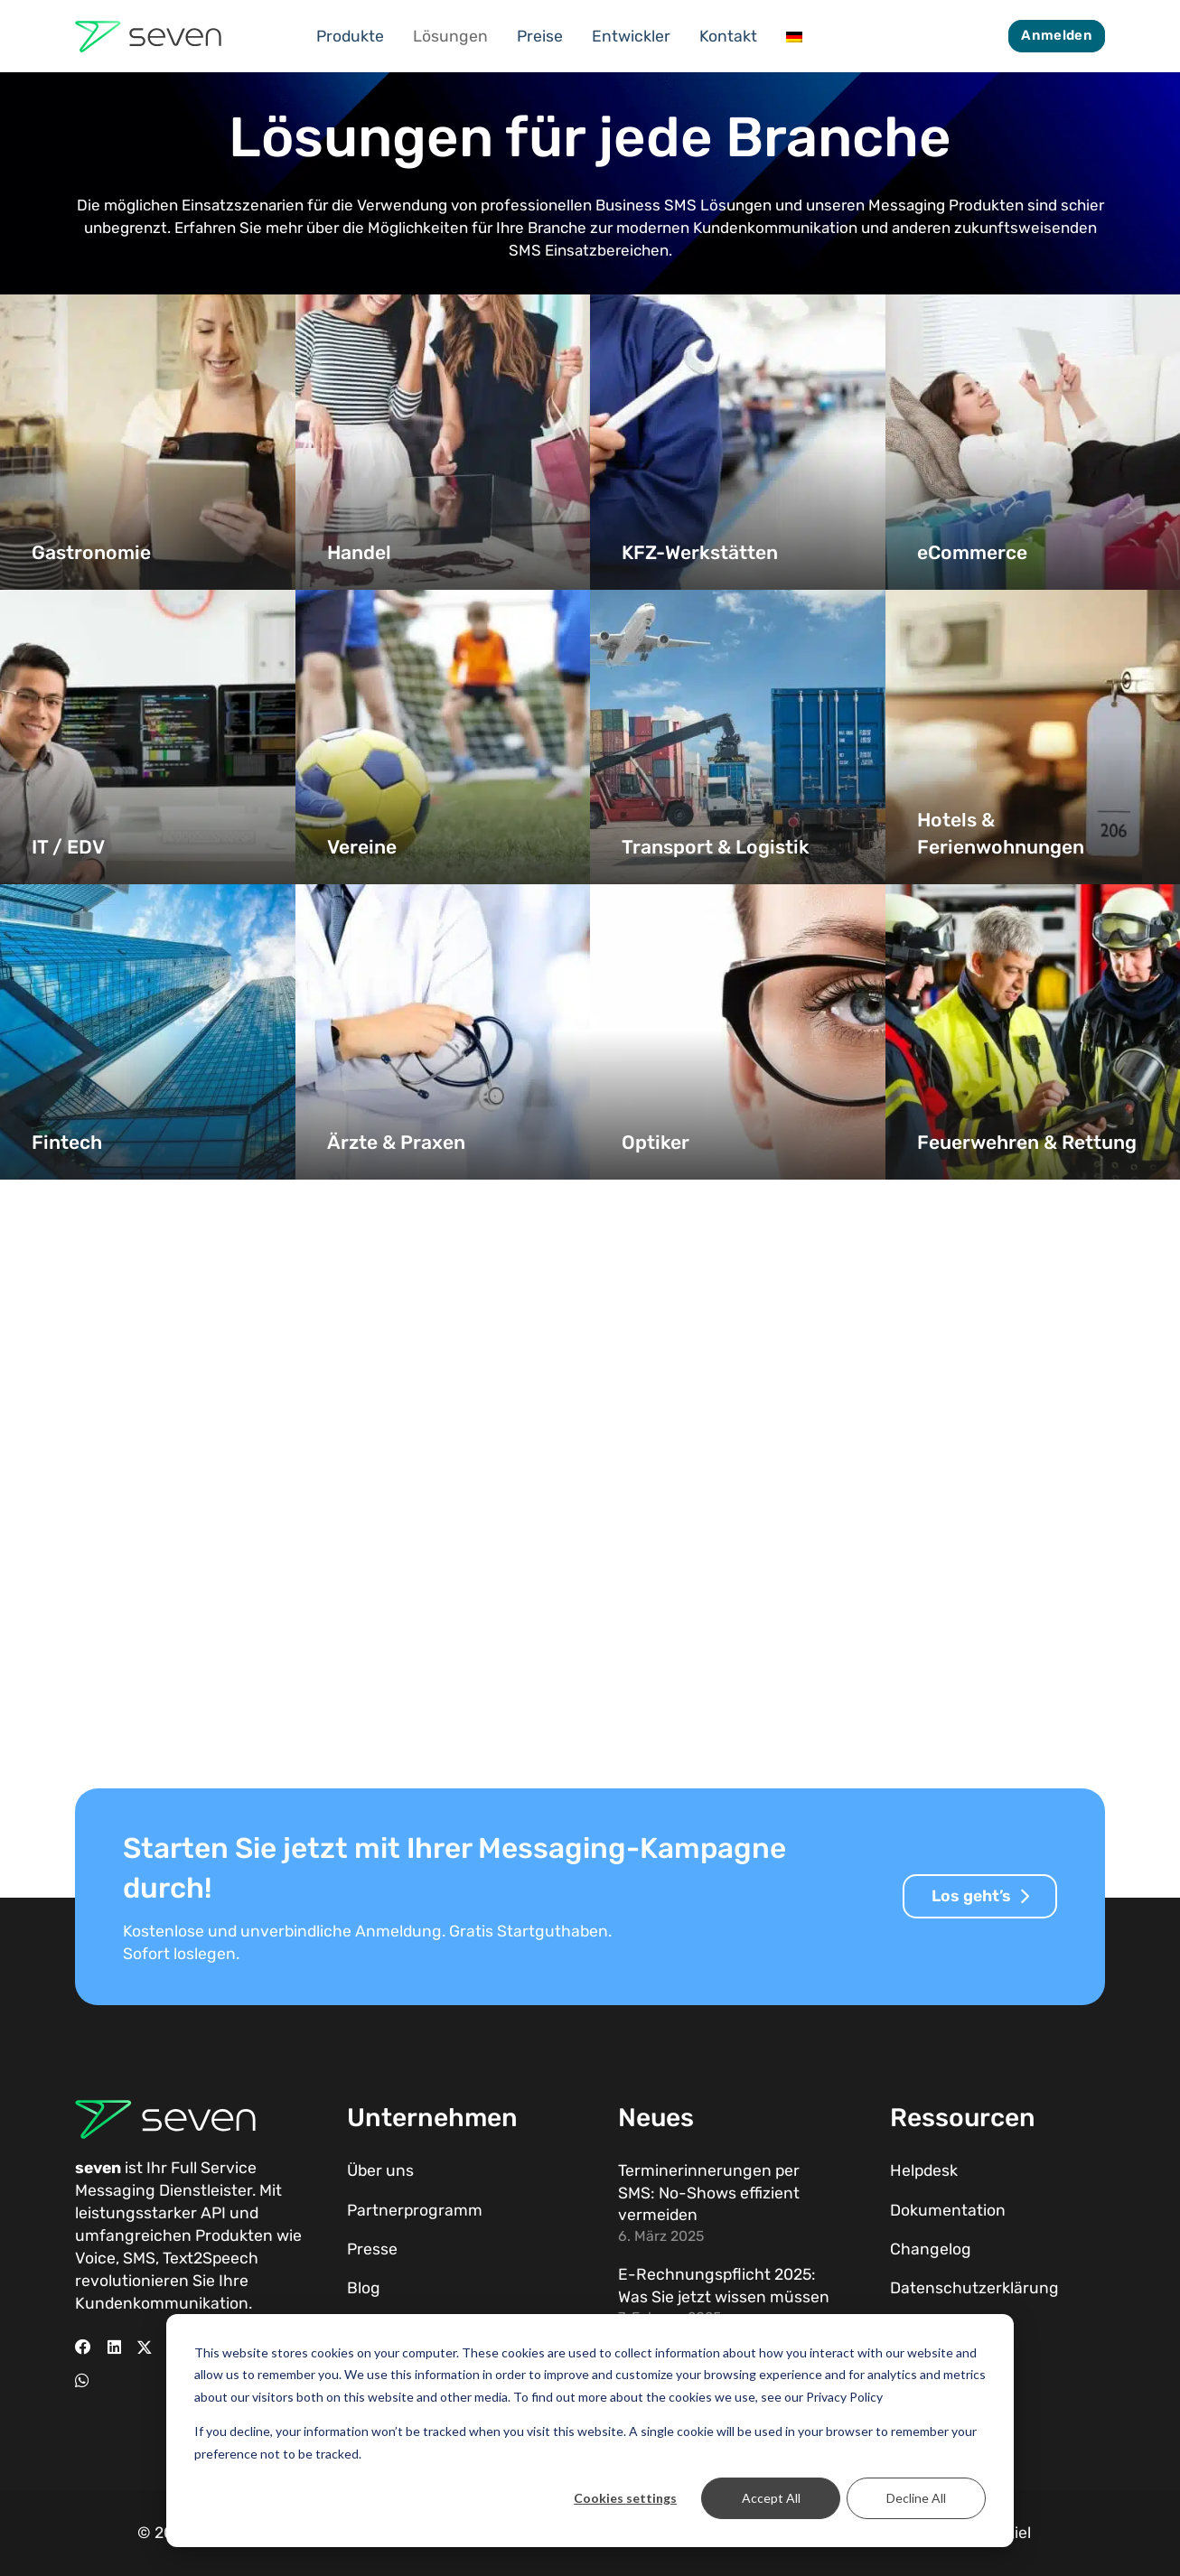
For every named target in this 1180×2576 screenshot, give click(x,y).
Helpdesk (924, 2170)
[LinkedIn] (114, 2347)
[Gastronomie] (147, 442)
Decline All (916, 2498)
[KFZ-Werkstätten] (737, 442)
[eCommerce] (1033, 442)
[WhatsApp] (82, 2381)
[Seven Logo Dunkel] (148, 36)
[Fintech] (147, 1032)
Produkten (234, 2235)
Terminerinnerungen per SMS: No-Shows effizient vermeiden (709, 2192)
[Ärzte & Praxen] (443, 1032)
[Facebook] (83, 2347)
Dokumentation (948, 2210)
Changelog (930, 2249)
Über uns (380, 2170)
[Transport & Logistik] (737, 736)
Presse (372, 2249)
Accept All (771, 2498)
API (213, 2213)
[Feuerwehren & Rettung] (1033, 1032)
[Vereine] (443, 736)
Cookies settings (625, 2498)
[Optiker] (737, 1032)
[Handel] (443, 442)
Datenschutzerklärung (974, 2288)
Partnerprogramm (414, 2210)
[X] (144, 2347)
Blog (363, 2288)
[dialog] (590, 2430)
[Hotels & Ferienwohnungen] (1033, 736)
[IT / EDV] (147, 736)
